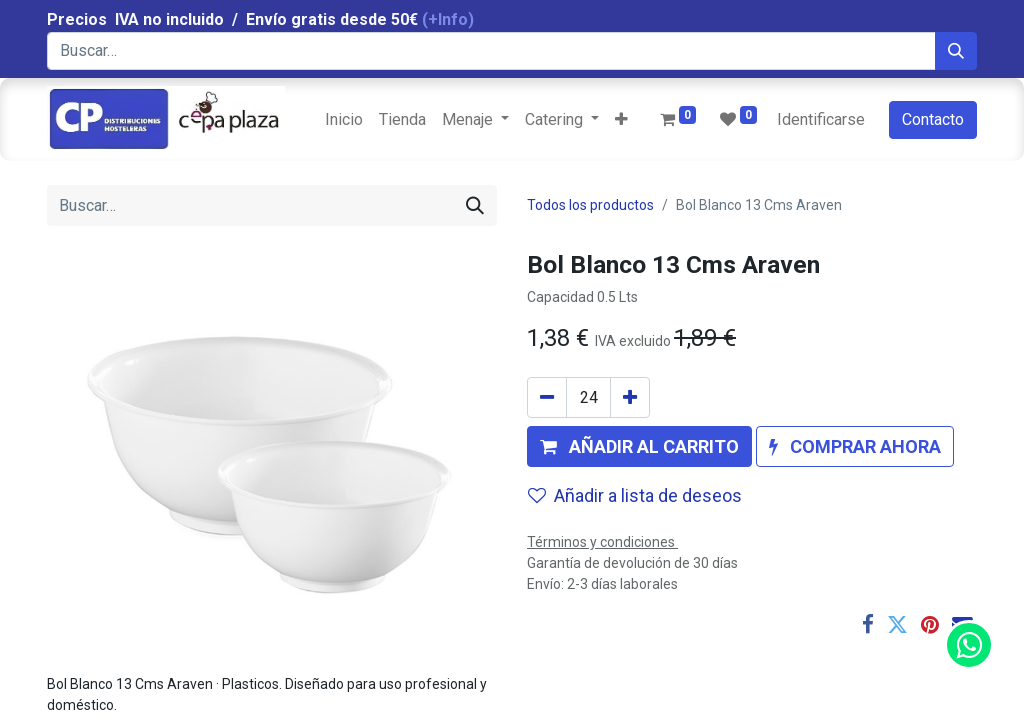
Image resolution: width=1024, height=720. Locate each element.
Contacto (933, 119)
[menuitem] (344, 120)
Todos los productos (590, 205)
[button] (621, 120)
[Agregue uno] (630, 397)
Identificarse (821, 119)
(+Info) (448, 19)
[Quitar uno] (547, 397)
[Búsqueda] (956, 51)
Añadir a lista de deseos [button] (635, 495)
